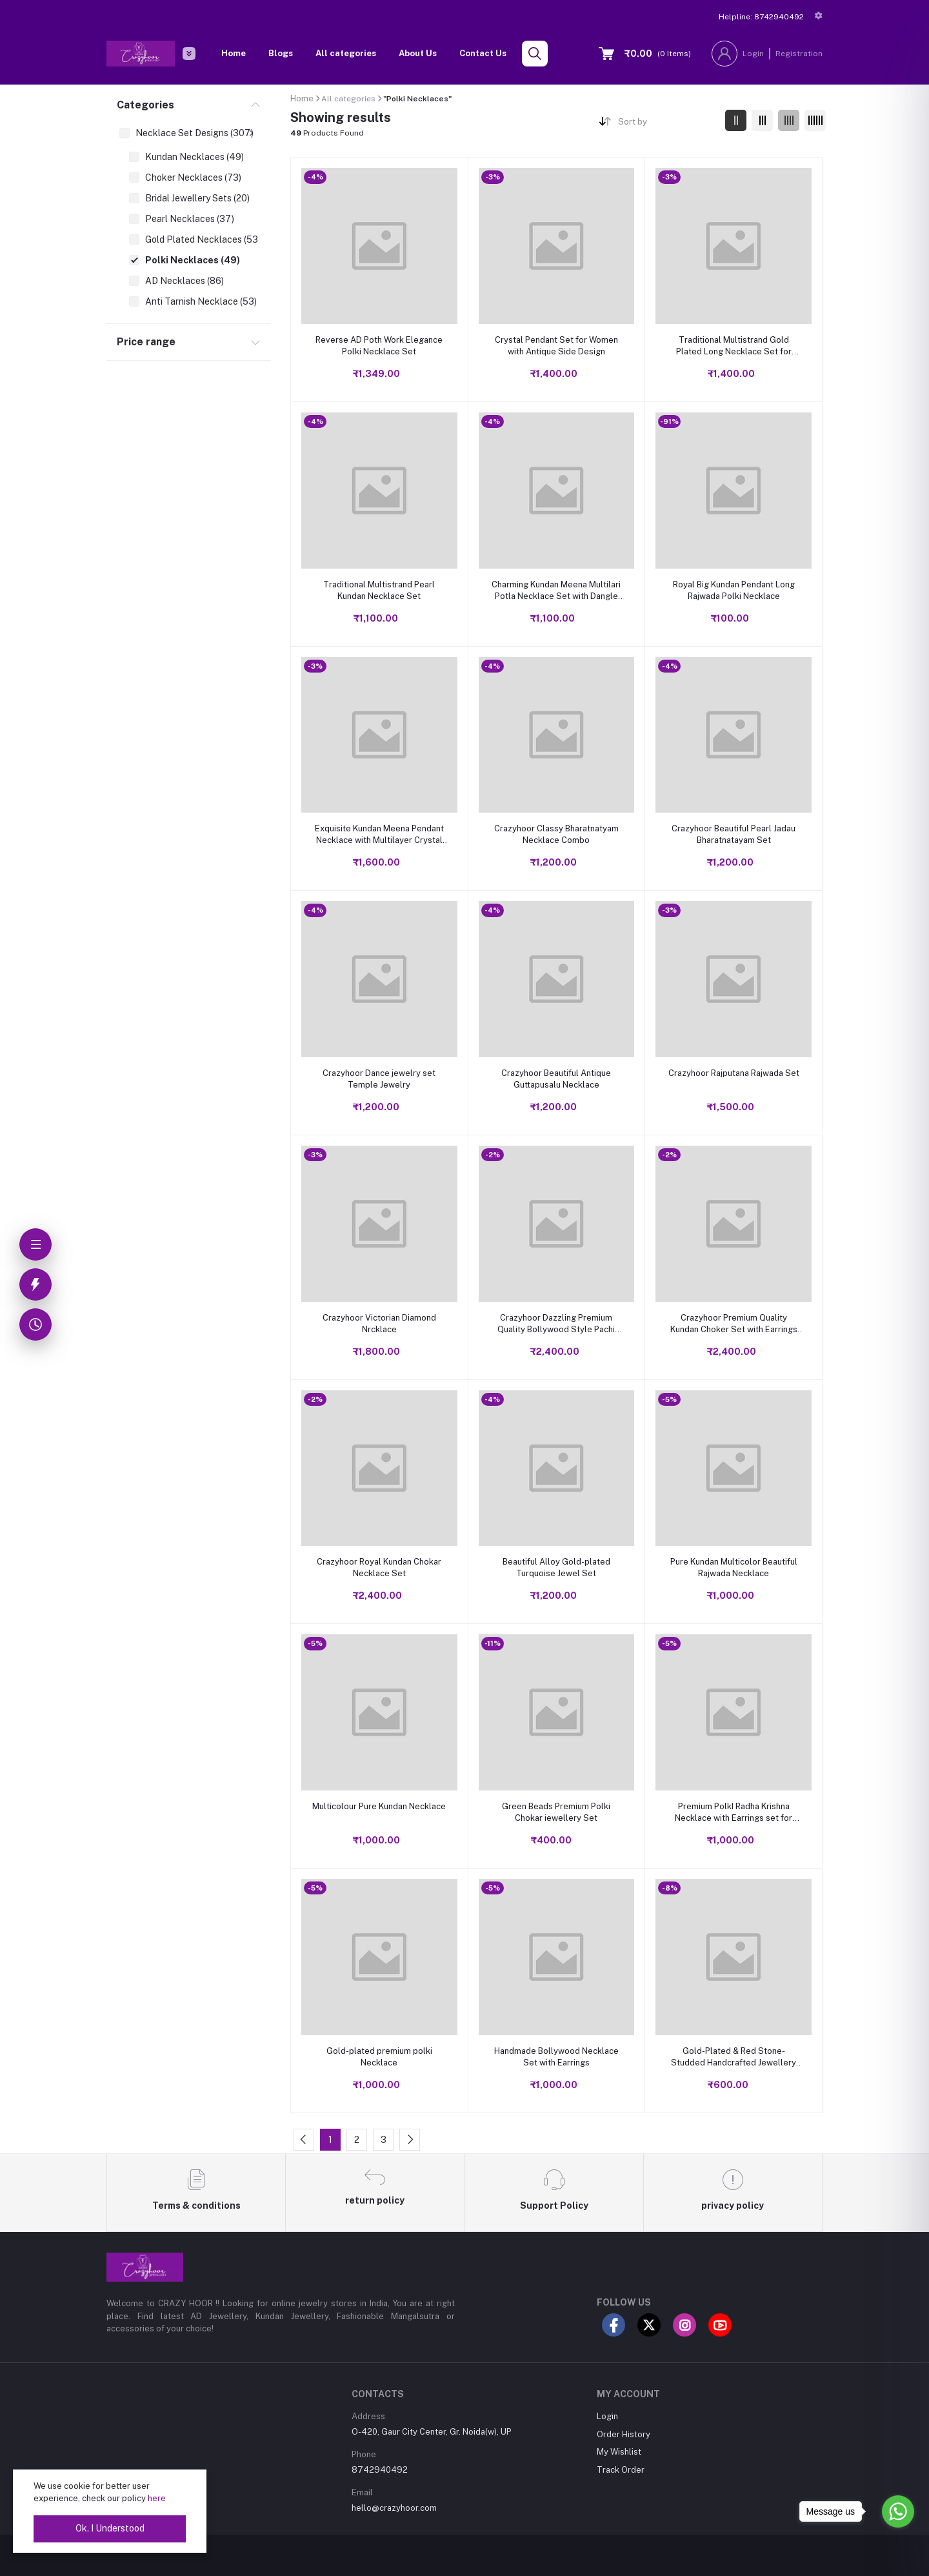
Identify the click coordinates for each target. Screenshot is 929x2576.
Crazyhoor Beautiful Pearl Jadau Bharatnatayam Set (733, 834)
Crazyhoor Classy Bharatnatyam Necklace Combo (556, 834)
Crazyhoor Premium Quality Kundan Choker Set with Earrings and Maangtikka (733, 1324)
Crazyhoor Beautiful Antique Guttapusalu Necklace (556, 1079)
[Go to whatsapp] (898, 2511)
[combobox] (667, 124)
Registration (799, 53)
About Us (418, 53)
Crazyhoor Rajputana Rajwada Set (733, 1073)
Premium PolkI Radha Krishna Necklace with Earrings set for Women (733, 1812)
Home (233, 53)
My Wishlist (619, 2452)
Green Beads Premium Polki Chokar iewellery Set (556, 1812)
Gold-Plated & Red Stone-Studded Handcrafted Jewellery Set (733, 2057)
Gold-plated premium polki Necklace (379, 2056)
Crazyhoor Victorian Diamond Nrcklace (379, 1323)
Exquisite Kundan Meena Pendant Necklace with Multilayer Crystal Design (379, 835)
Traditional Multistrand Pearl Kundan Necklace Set (379, 590)
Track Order (620, 2470)
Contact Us (482, 53)
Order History (623, 2434)
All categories (345, 53)
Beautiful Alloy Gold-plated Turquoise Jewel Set (556, 1567)
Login (753, 53)
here (157, 2498)
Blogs (280, 53)
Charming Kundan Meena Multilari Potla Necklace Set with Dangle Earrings (556, 591)
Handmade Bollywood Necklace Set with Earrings (556, 2056)
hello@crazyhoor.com (394, 2508)
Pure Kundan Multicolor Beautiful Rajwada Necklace (733, 1567)
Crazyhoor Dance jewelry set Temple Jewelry (379, 1079)
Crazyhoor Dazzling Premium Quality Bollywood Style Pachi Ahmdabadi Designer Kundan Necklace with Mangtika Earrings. (556, 1324)
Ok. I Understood (110, 2528)
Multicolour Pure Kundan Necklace (379, 1806)
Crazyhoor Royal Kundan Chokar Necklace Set (379, 1567)
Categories (145, 105)
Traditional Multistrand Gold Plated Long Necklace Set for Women (734, 346)
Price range (146, 342)
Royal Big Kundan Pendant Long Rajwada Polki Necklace (734, 590)
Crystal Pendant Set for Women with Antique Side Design (556, 345)
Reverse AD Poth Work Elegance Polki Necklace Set (379, 345)
